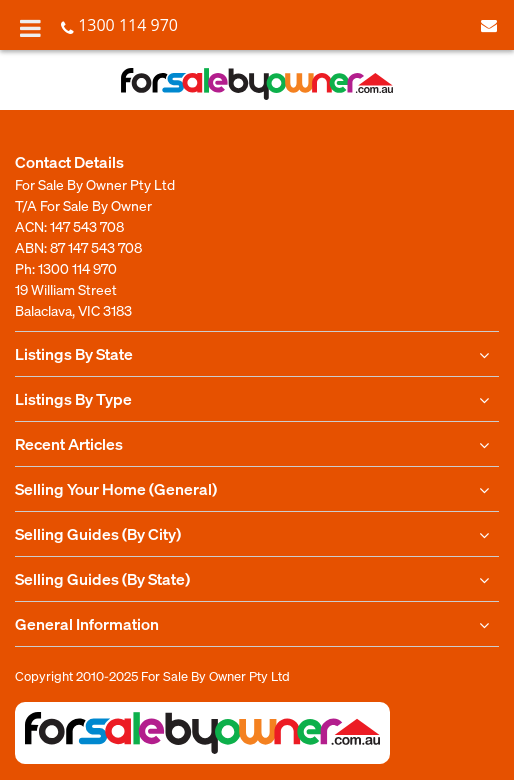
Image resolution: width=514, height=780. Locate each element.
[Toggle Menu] (30, 28)
